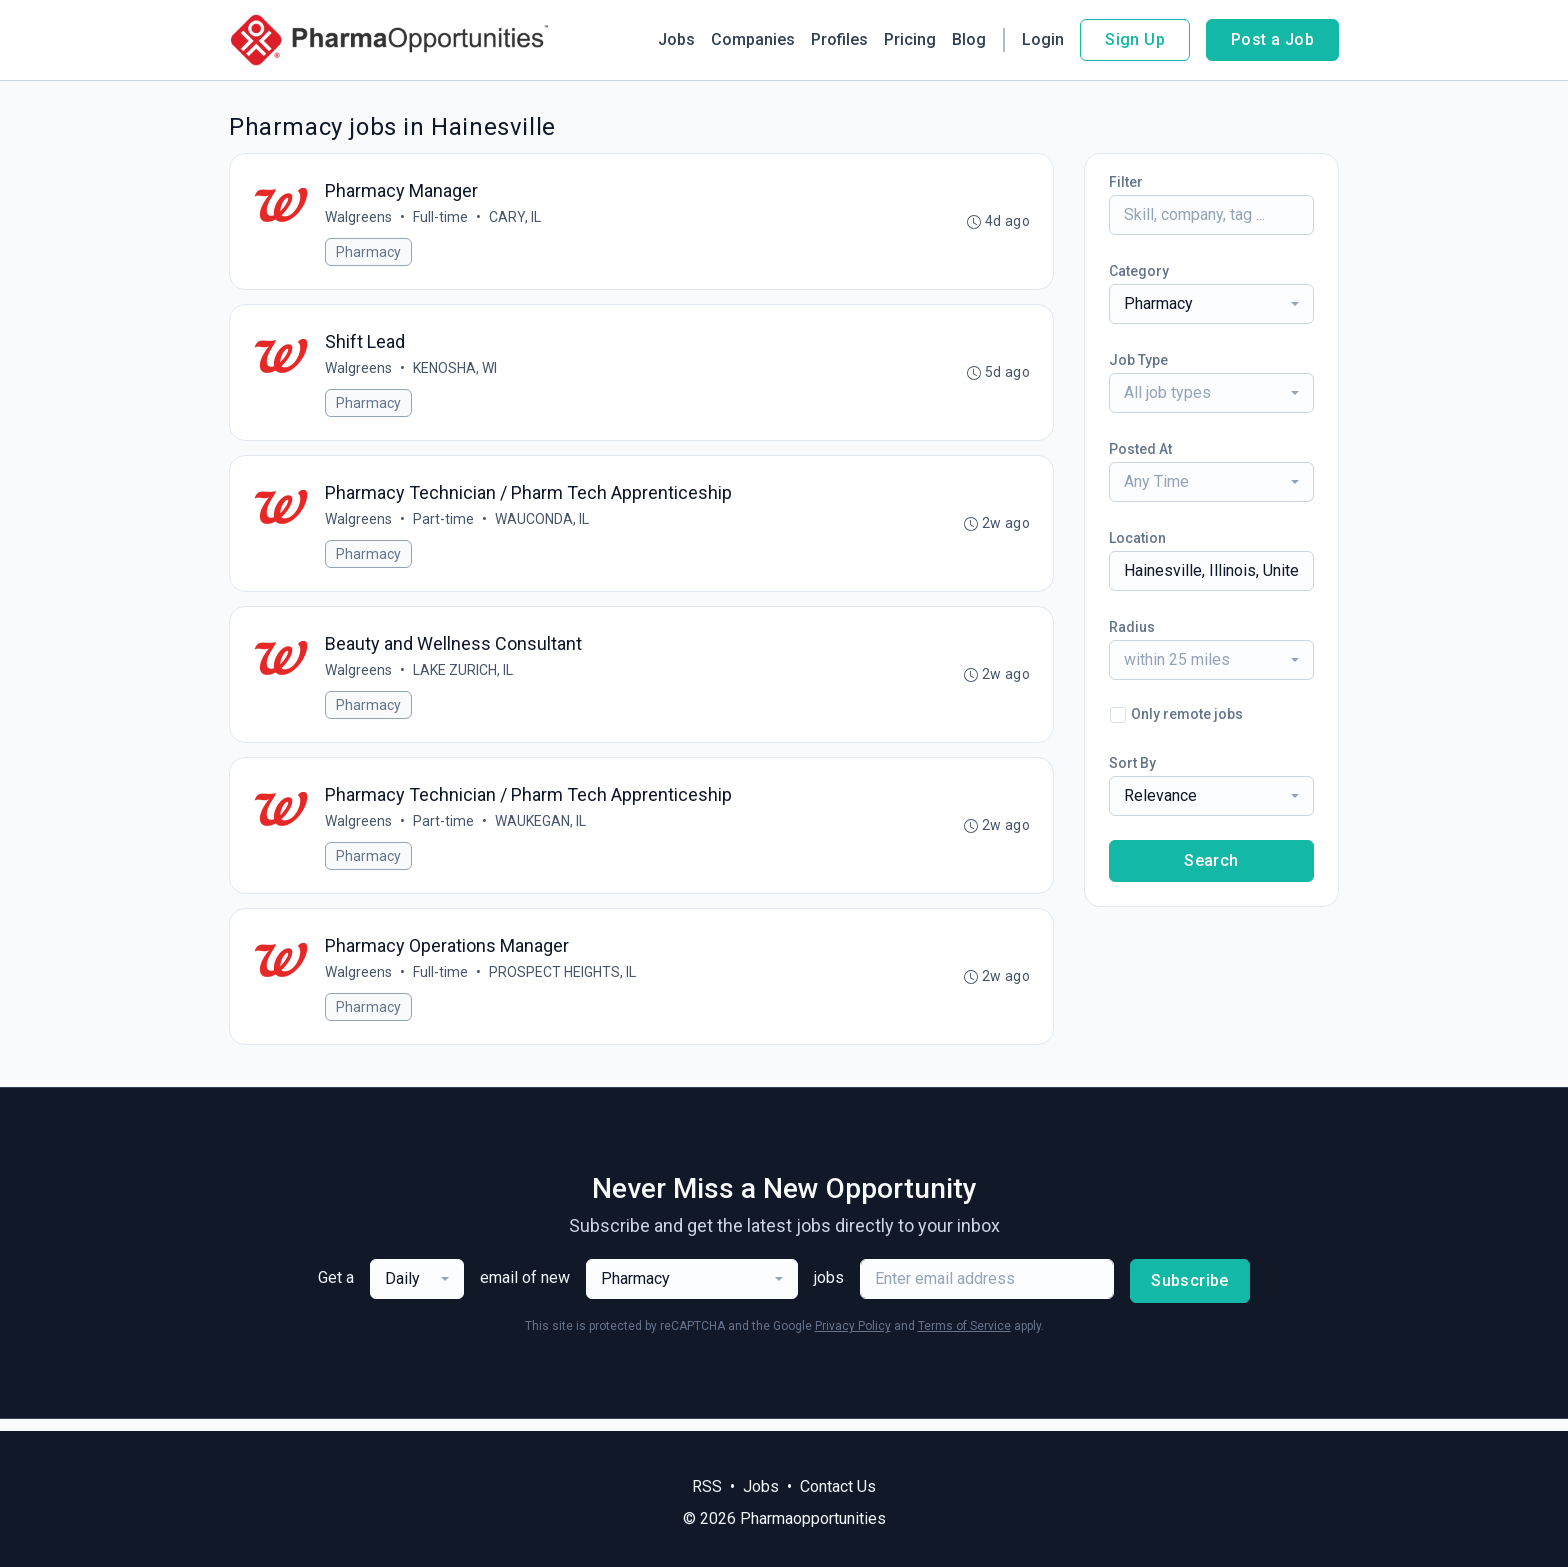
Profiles (839, 39)
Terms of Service (964, 1338)
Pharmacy (369, 253)
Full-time (441, 218)
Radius (1132, 627)
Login (1043, 39)
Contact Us (838, 1486)
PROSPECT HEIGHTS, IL (563, 983)
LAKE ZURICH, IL (464, 677)
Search (1211, 860)
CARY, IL (516, 218)
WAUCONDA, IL (543, 524)
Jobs (676, 39)
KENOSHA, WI (456, 371)
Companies (753, 39)
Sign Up (1135, 39)
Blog (969, 39)
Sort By (1132, 763)
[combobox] (1211, 304)
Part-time (444, 524)
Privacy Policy (853, 1338)
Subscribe (1190, 1292)
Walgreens (359, 218)
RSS (707, 1486)
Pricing (910, 39)
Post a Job (1272, 39)
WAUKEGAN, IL (541, 830)
